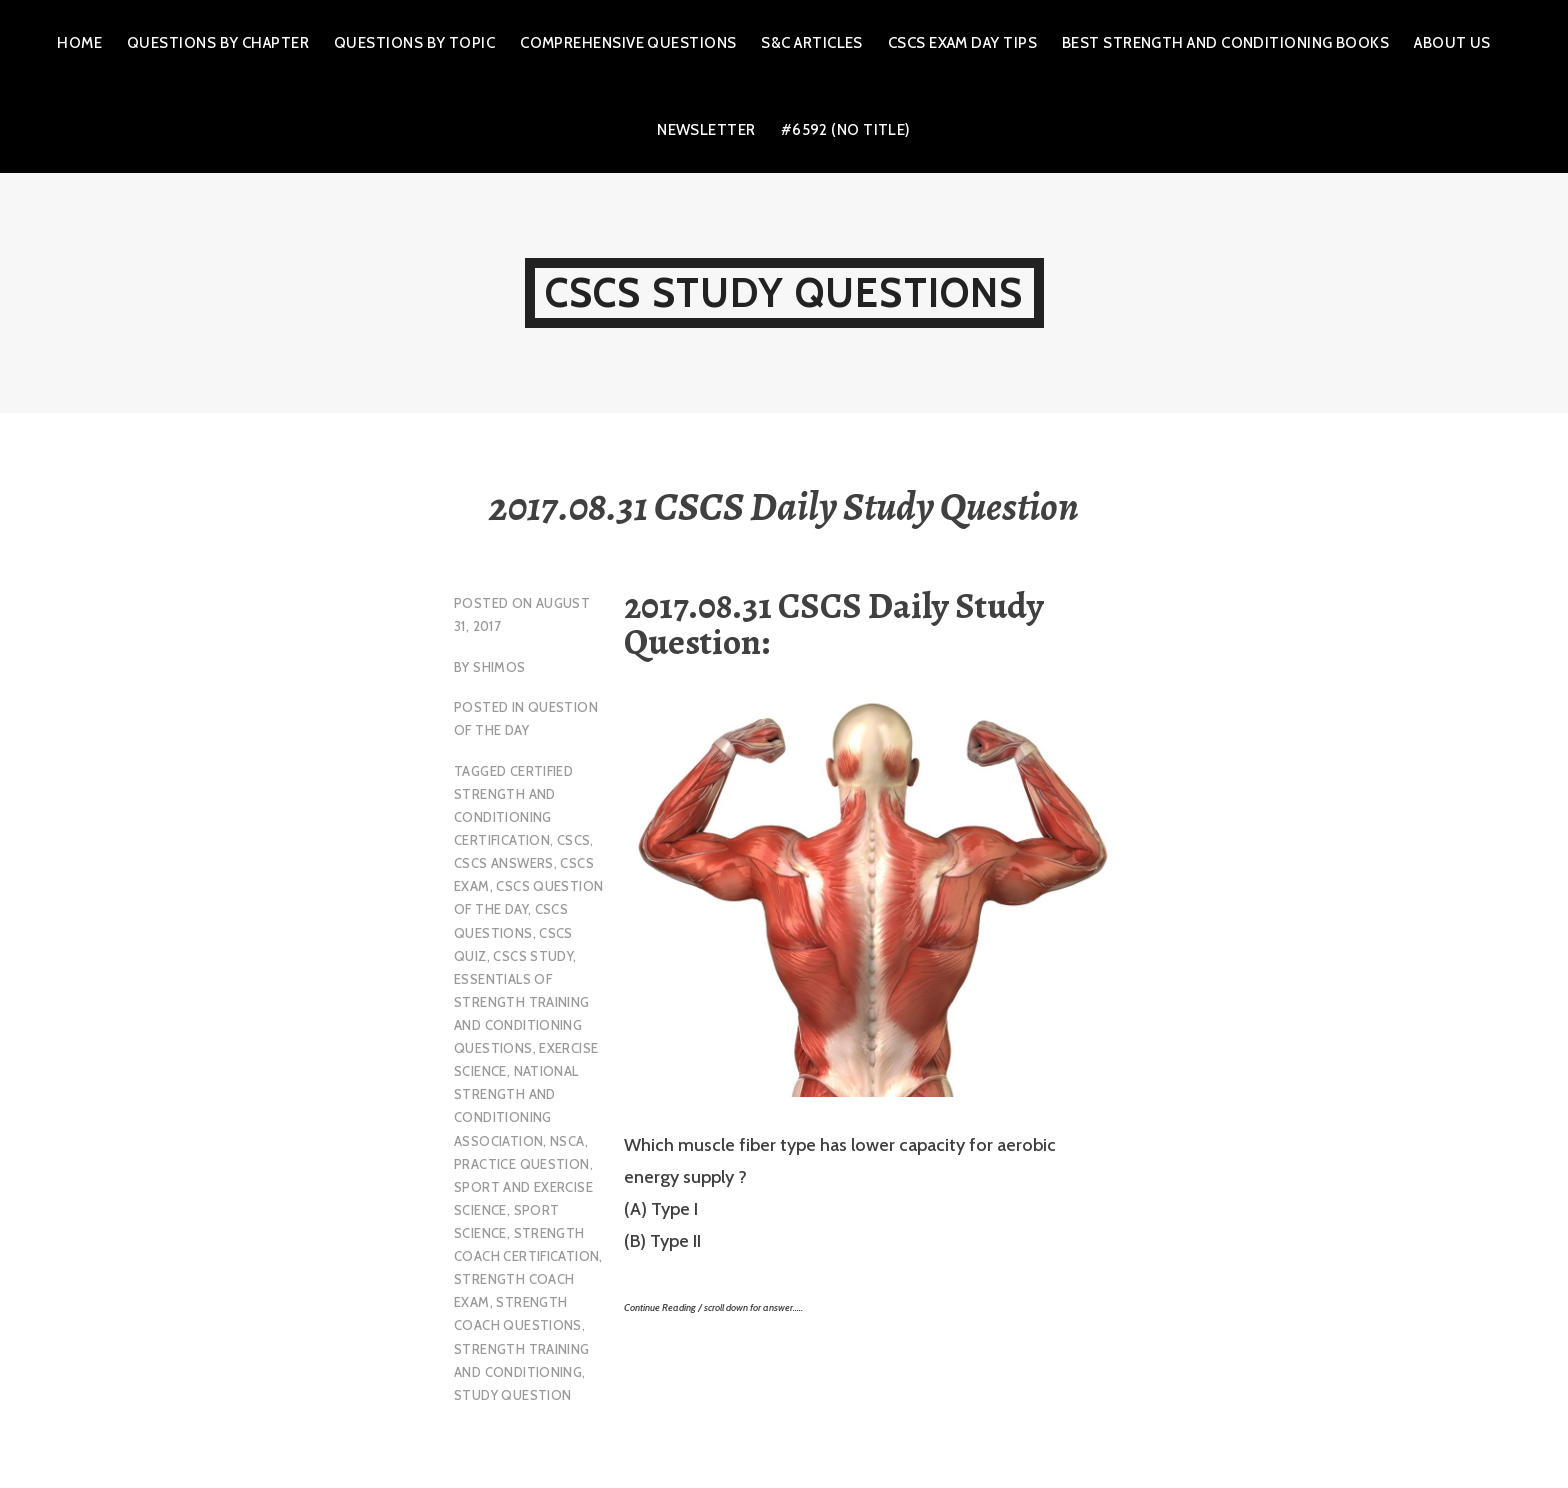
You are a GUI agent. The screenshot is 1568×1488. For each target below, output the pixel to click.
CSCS (574, 840)
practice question (522, 1164)
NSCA (567, 1141)
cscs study (533, 956)
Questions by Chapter (218, 43)
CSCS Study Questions (784, 292)
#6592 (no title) (846, 130)
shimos (499, 667)
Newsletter (706, 130)
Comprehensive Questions (628, 43)
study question (512, 1395)
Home (79, 43)
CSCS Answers (504, 863)
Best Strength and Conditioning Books (1225, 43)
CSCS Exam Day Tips (962, 43)
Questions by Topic (414, 43)
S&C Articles (811, 43)
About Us (1452, 43)
